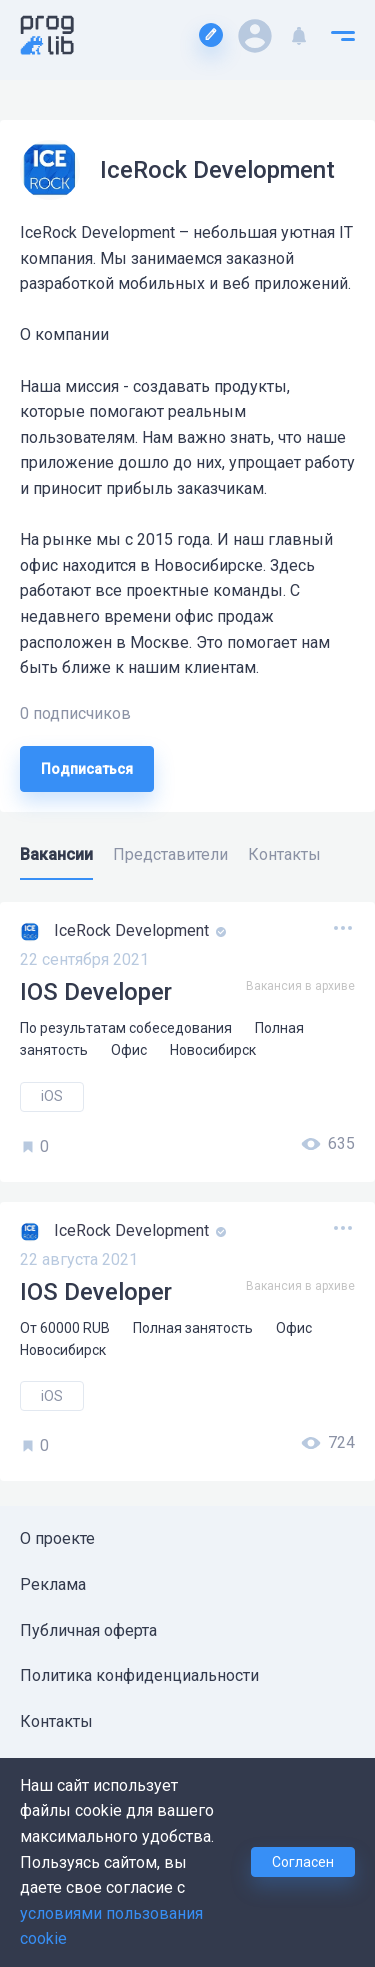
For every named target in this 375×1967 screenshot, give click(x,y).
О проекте (57, 1538)
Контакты (56, 1721)
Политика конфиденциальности (139, 1675)
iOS (52, 1096)
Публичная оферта (88, 1630)
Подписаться (87, 769)
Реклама (53, 1584)
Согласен (303, 1862)
